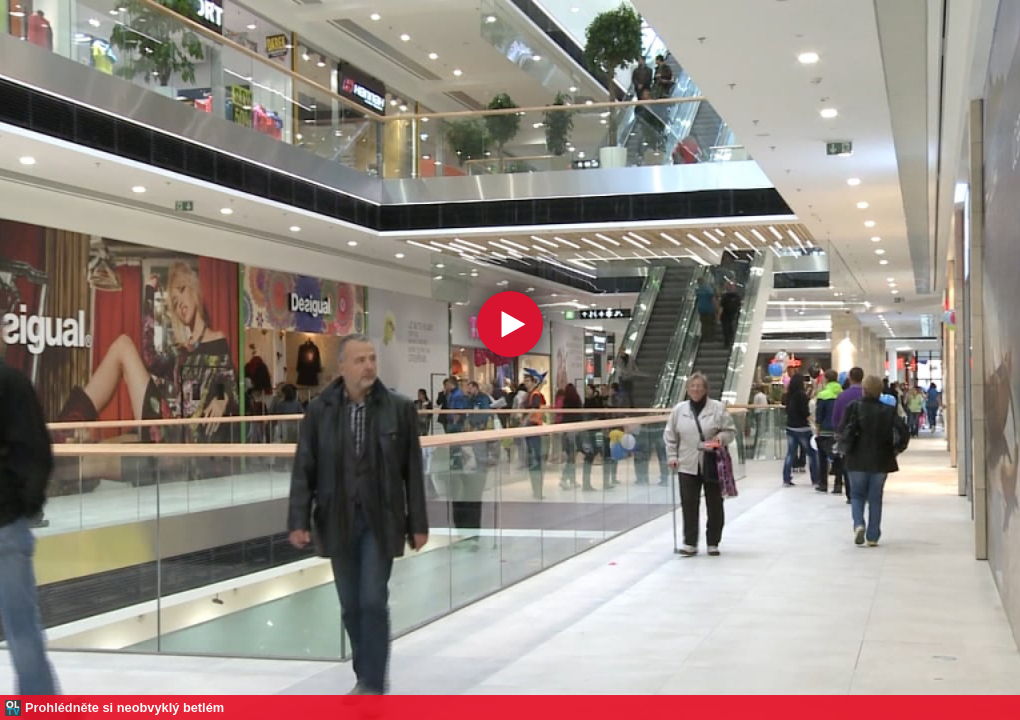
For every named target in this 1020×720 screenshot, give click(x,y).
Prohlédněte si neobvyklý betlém (124, 707)
